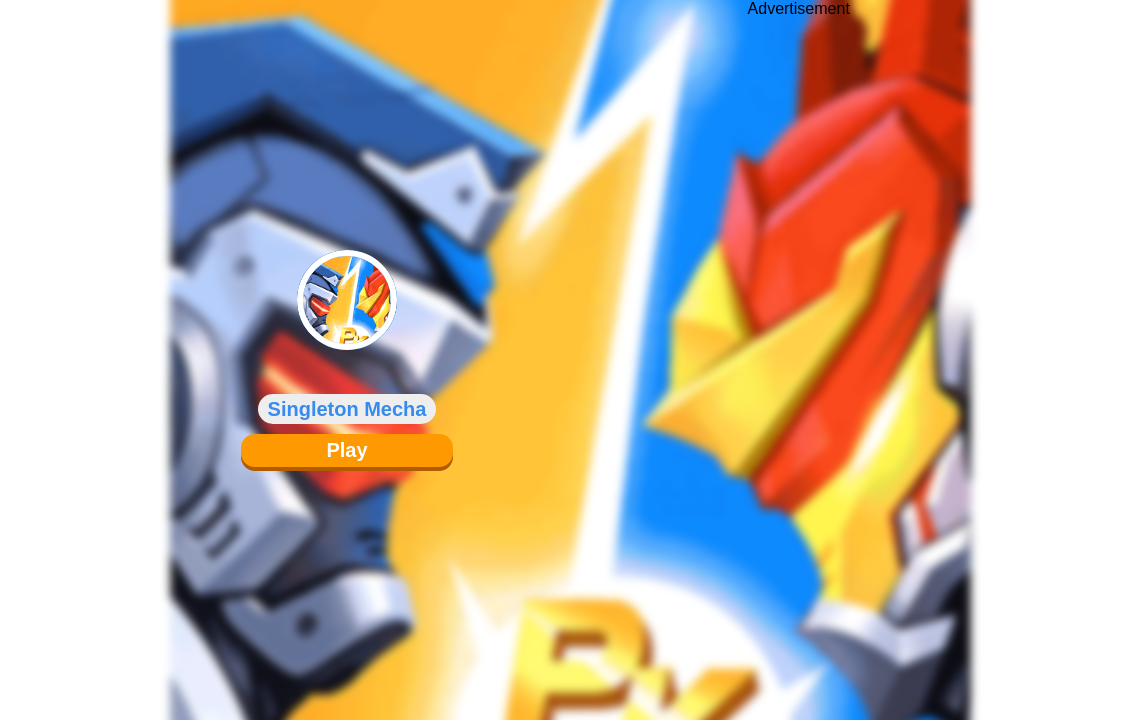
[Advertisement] (799, 345)
